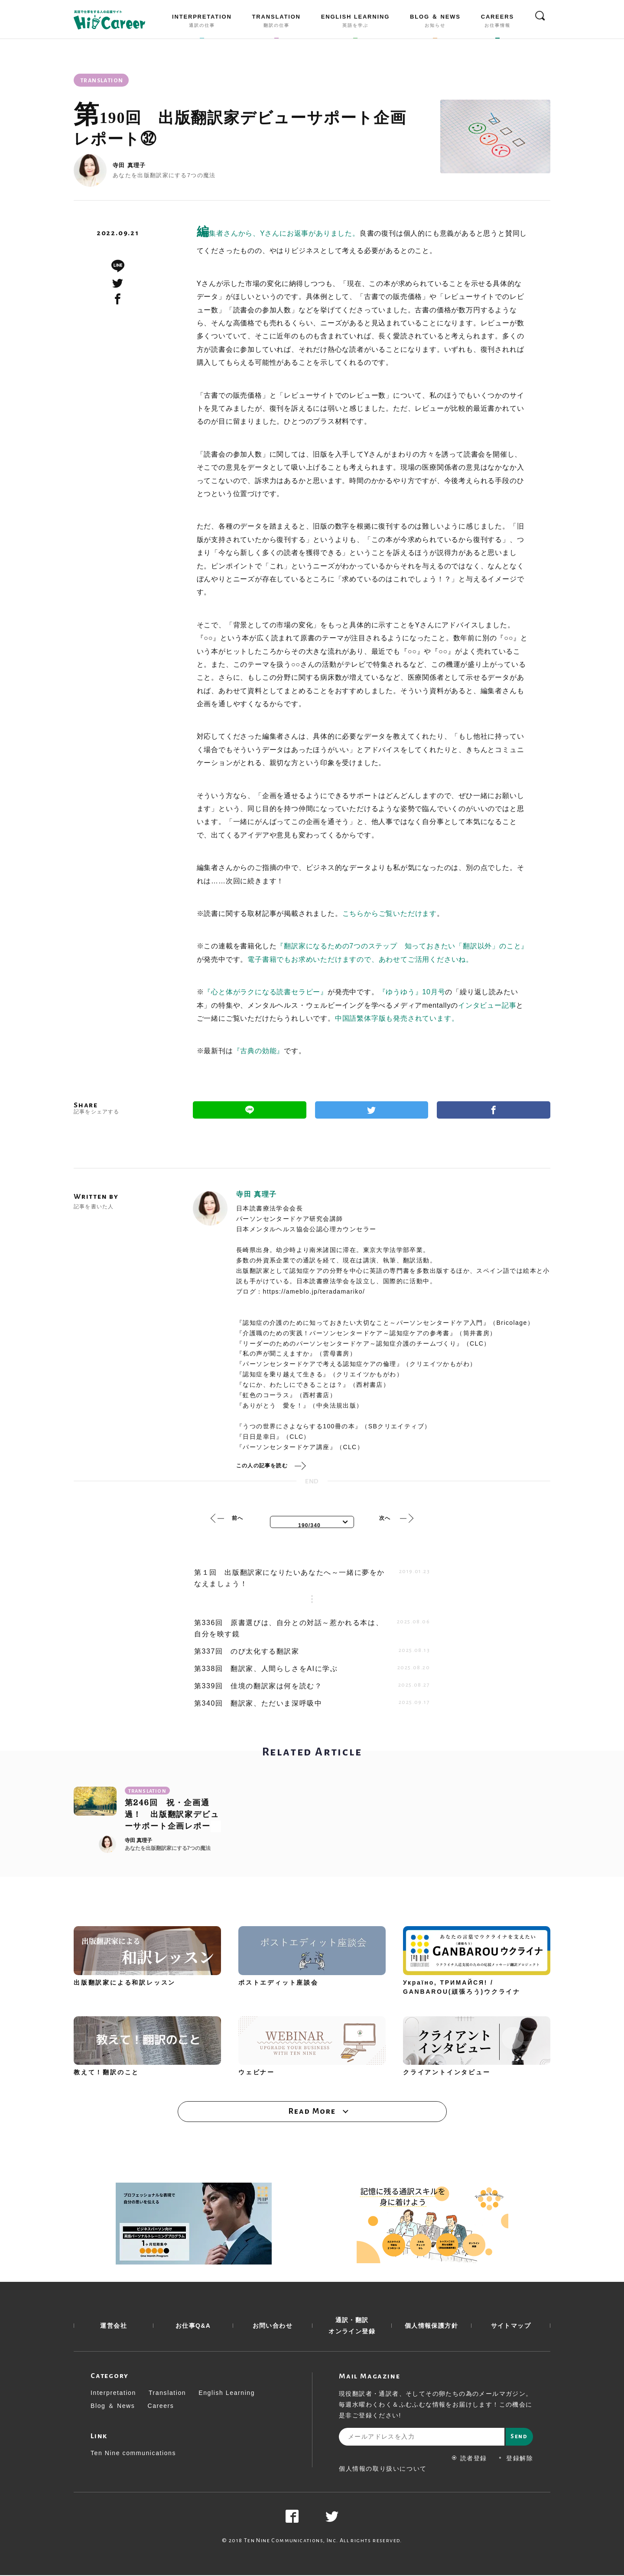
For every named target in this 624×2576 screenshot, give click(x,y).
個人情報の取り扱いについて (383, 2469)
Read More (312, 2111)
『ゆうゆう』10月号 (412, 992)
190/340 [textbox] (309, 1525)
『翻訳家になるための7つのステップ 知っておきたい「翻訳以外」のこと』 (402, 946)
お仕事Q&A (193, 2326)
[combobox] (312, 1522)
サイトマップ (511, 2326)
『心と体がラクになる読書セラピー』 (266, 992)
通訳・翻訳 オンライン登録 (351, 2326)
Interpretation (113, 2393)
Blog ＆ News (113, 2406)
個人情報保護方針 (431, 2326)
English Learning (226, 2393)
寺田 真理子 (129, 165)
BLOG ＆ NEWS (435, 22)
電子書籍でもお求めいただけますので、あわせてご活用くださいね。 (360, 959)
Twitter (372, 1110)
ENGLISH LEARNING (355, 22)
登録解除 (515, 2459)
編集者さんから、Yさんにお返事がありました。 (278, 233)
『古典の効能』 (258, 1050)
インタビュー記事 (487, 1005)
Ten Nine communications (133, 2453)
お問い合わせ (272, 2326)
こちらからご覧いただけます (389, 913)
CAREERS (497, 22)
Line (249, 1110)
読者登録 (469, 2459)
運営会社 (113, 2326)
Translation (167, 2393)
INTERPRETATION (202, 22)
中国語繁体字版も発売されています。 (397, 1018)
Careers (160, 2406)
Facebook (493, 1110)
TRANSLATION (276, 22)
